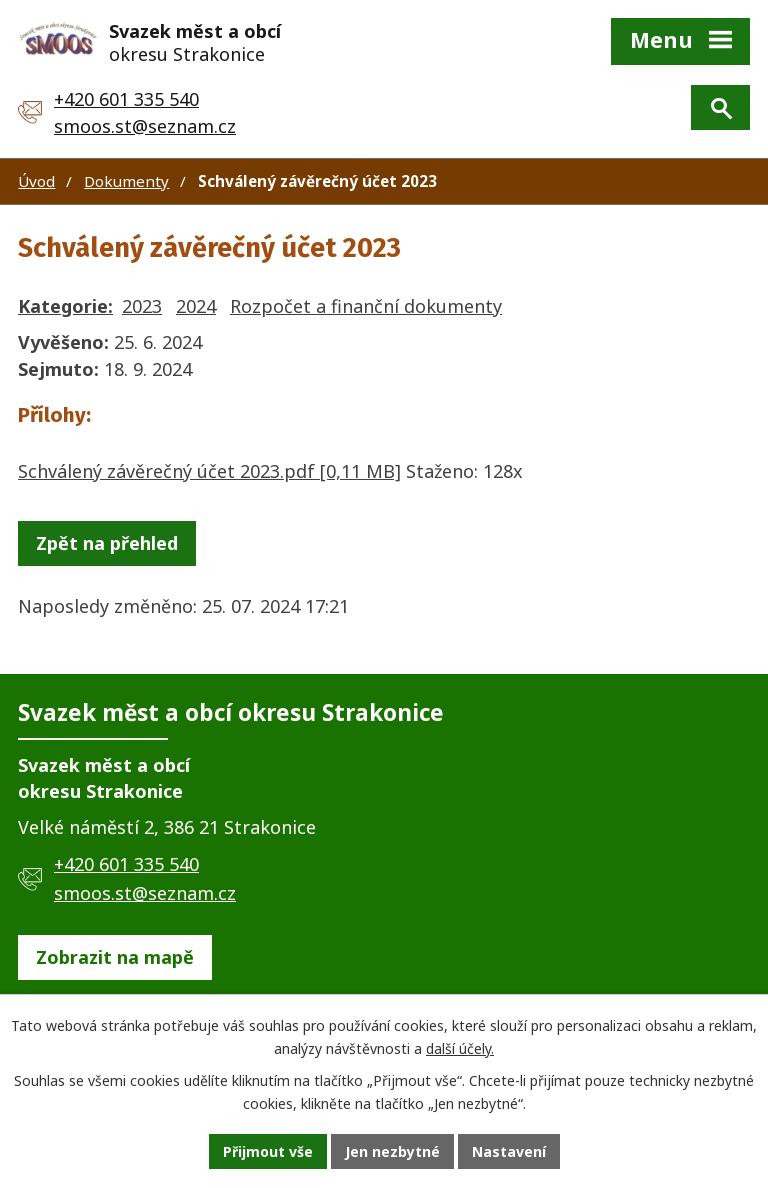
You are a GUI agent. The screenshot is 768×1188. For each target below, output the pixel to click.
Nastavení (509, 1151)
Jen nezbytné (392, 1151)
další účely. (460, 1048)
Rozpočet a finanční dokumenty (366, 306)
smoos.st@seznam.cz (145, 126)
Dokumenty (126, 181)
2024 (196, 306)
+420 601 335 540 (126, 99)
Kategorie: (65, 306)
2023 (142, 306)
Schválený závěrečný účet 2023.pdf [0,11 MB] (209, 471)
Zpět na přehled (107, 543)
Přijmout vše (268, 1151)
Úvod (36, 181)
